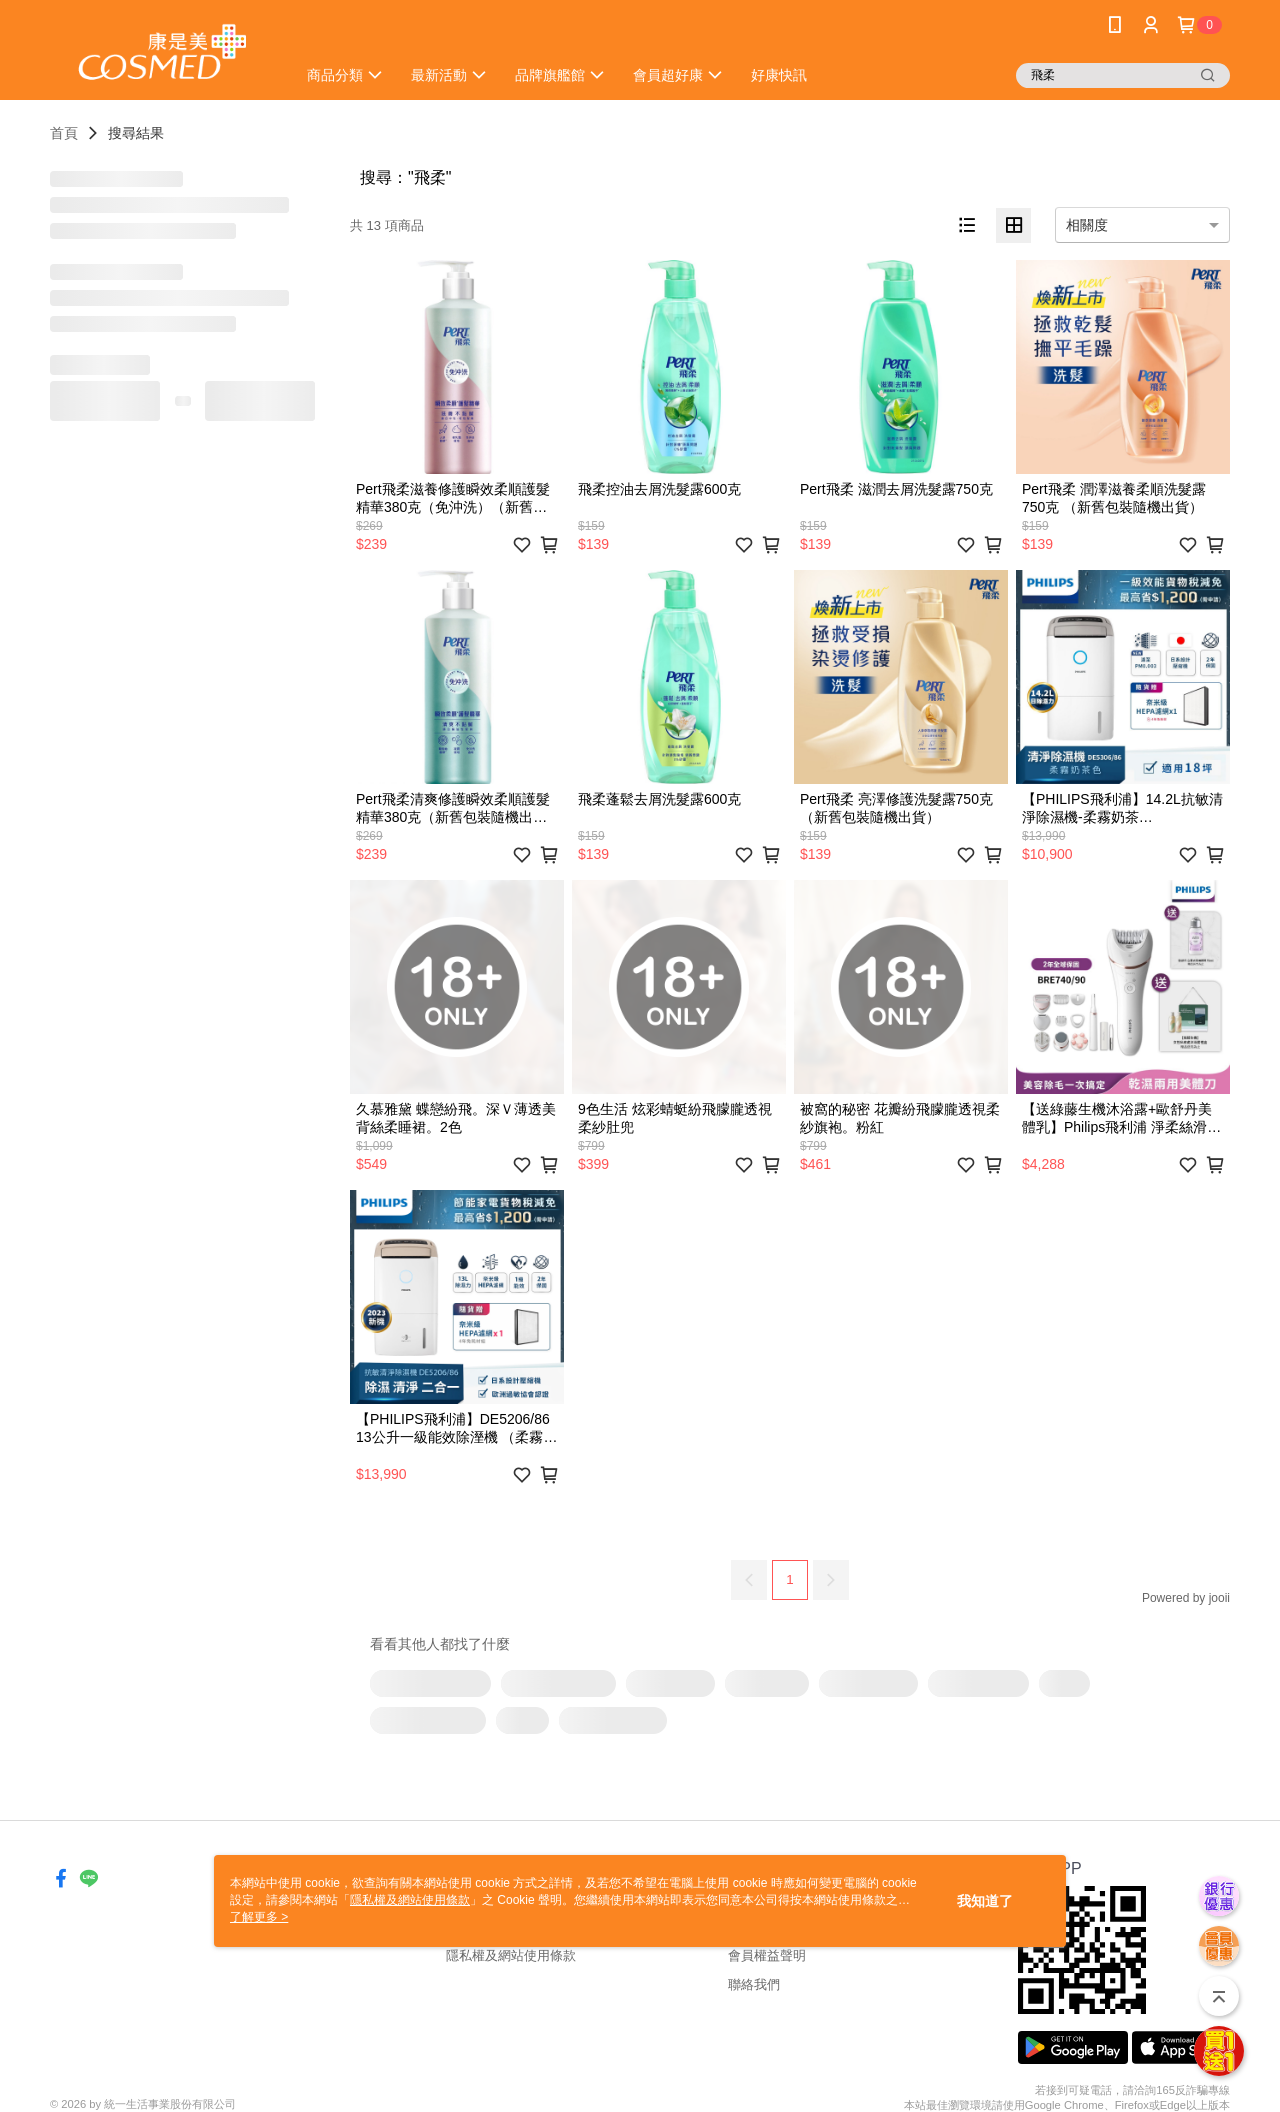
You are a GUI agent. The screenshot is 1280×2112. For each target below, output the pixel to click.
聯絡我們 (754, 1984)
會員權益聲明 (767, 1955)
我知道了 (985, 1901)
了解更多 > (259, 1917)
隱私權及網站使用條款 (511, 1955)
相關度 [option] (1087, 225)
